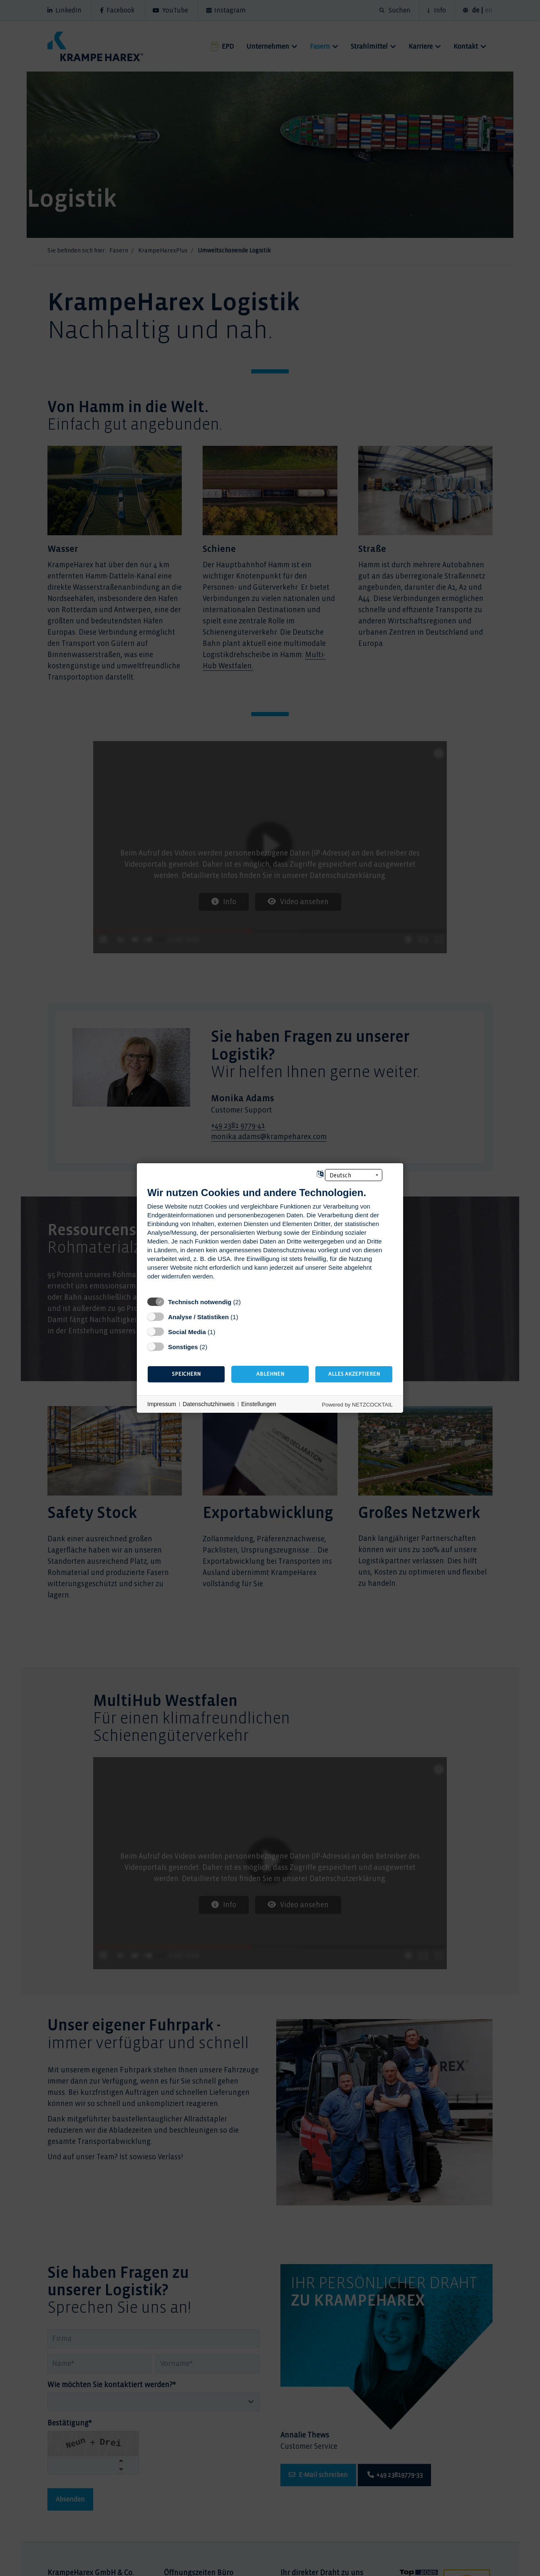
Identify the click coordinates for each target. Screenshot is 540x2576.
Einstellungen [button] (258, 1404)
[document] (270, 1239)
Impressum (161, 1404)
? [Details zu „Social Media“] (223, 1332)
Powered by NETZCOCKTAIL (357, 1405)
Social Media (187, 1331)
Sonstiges (183, 1346)
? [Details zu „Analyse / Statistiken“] (246, 1317)
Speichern (186, 1374)
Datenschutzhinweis (209, 1404)
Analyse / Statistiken (198, 1316)
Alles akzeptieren (354, 1374)
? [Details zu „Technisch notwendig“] (249, 1302)
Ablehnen (270, 1374)
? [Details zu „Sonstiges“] (215, 1347)
